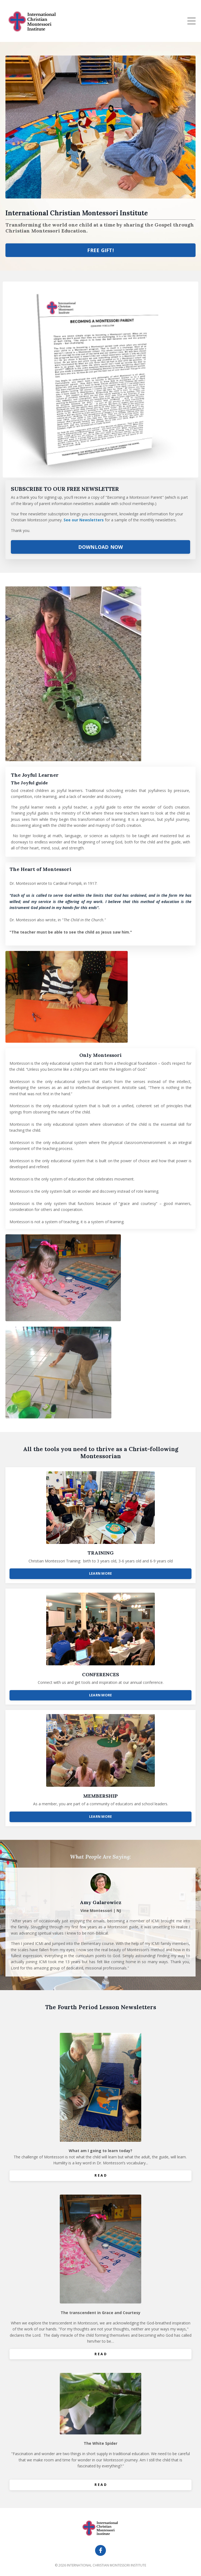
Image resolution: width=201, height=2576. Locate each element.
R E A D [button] (100, 2175)
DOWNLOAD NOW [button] (100, 547)
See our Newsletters (84, 519)
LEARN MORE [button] (100, 1573)
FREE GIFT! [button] (100, 250)
